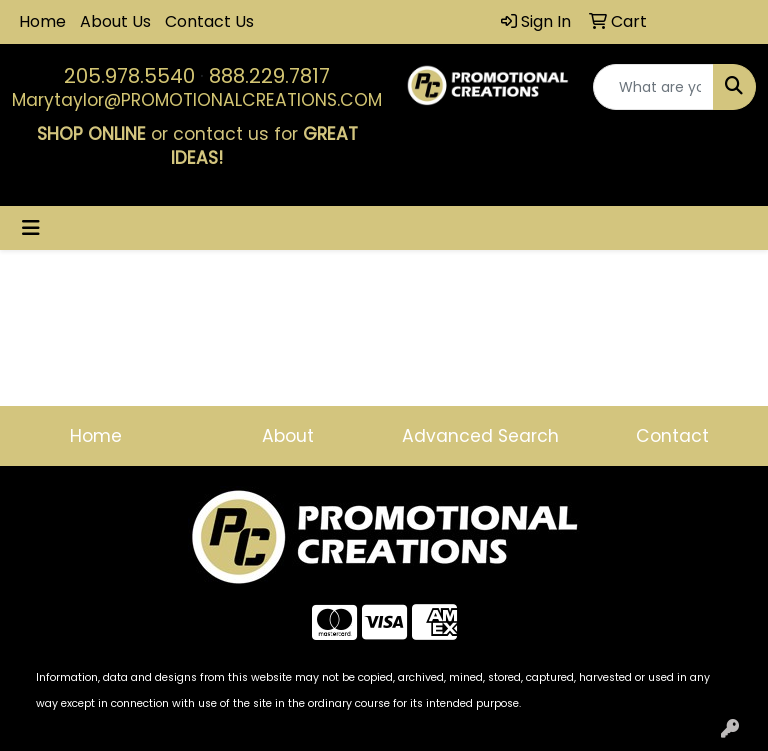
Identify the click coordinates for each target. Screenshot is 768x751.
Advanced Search (480, 436)
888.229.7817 (269, 76)
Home (42, 21)
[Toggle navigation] (31, 228)
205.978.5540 (129, 76)
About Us (115, 21)
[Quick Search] (653, 87)
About (288, 436)
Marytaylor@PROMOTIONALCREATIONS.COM (197, 100)
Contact (672, 436)
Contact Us (209, 21)
